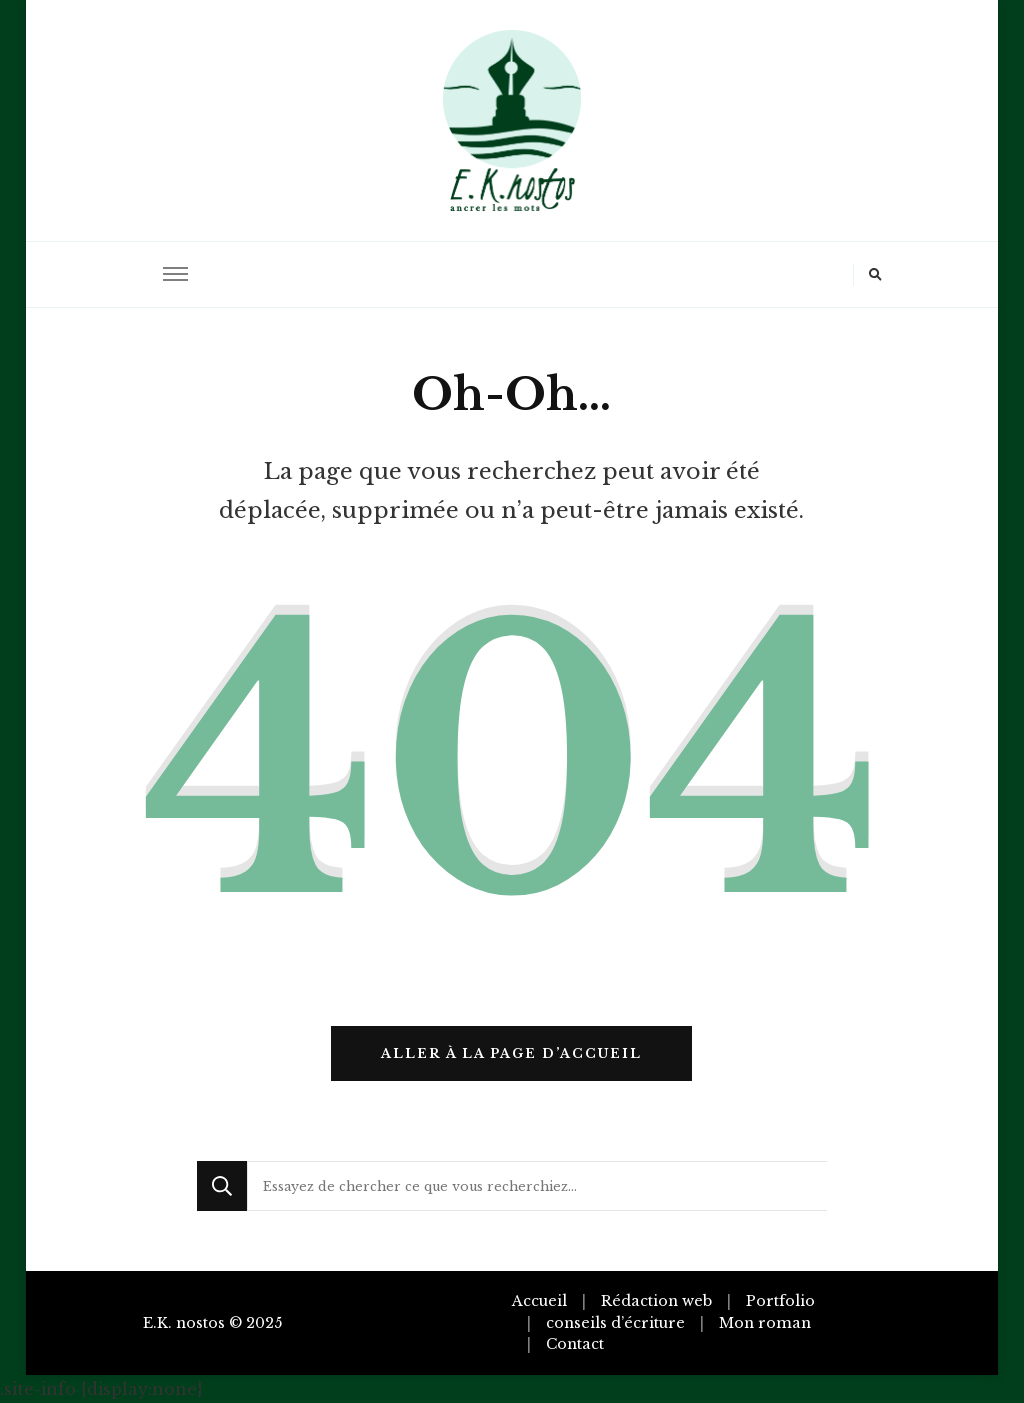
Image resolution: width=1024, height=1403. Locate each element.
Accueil (539, 1301)
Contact (575, 1344)
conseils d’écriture (615, 1323)
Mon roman (765, 1323)
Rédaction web (656, 1301)
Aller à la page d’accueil (511, 1053)
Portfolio (780, 1301)
